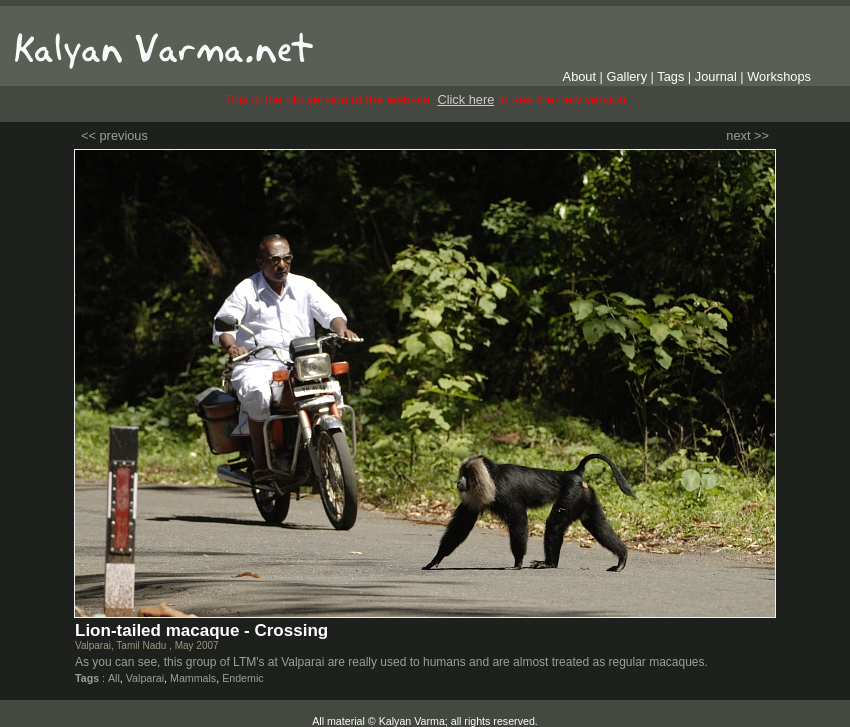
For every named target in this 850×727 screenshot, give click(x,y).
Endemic (242, 678)
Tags (670, 76)
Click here (465, 99)
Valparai (145, 678)
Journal (716, 76)
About (579, 76)
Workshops (779, 76)
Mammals (193, 678)
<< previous (114, 135)
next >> (747, 135)
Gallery (627, 76)
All (114, 678)
